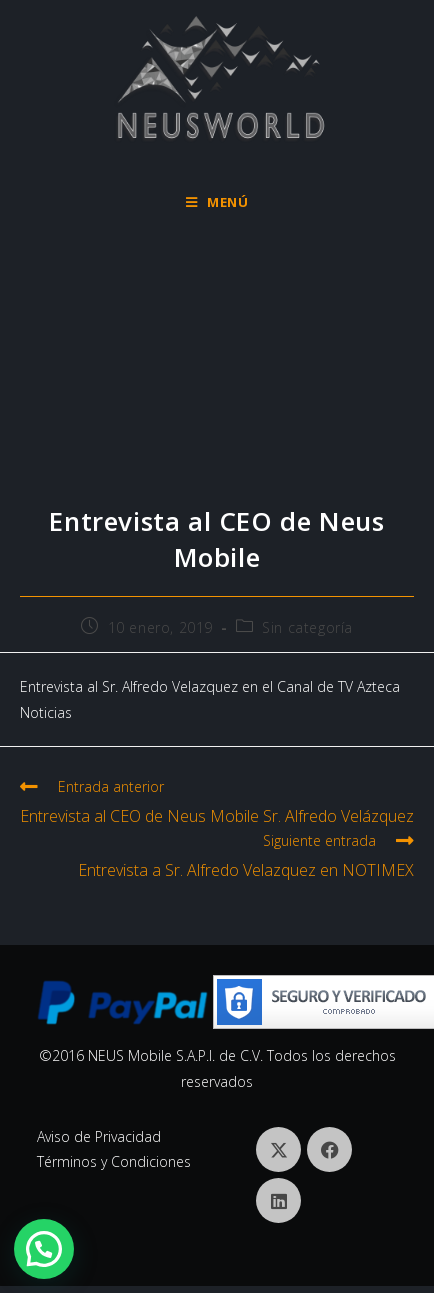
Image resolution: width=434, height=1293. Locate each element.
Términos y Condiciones (114, 1161)
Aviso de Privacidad (99, 1136)
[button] (44, 1249)
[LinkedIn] (278, 1200)
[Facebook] (329, 1149)
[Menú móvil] (217, 202)
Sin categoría (307, 627)
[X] (278, 1149)
